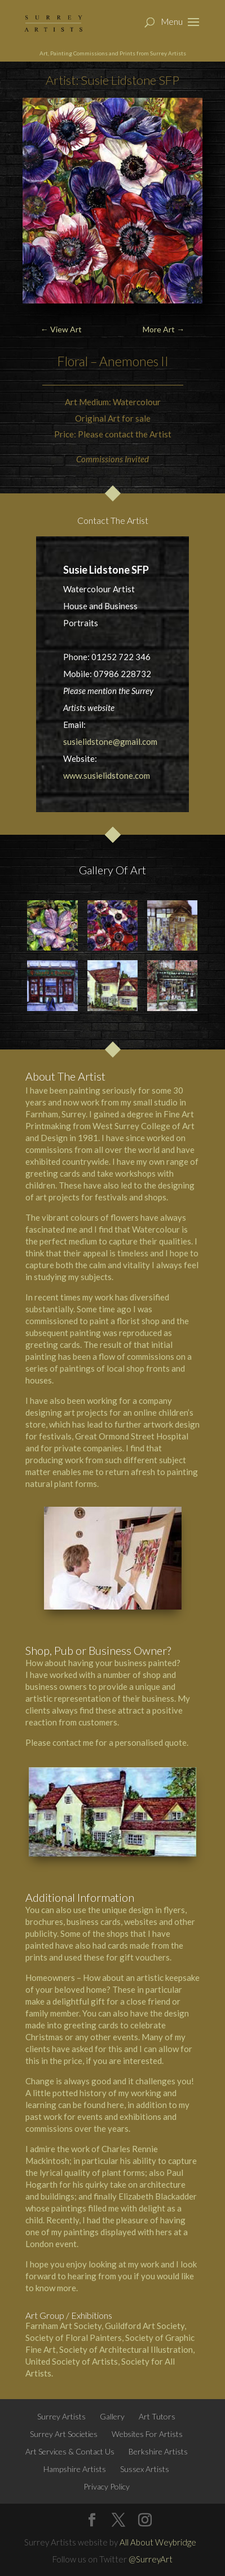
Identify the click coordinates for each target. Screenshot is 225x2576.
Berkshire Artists (158, 2451)
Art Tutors (157, 2416)
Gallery (112, 2416)
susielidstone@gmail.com (110, 741)
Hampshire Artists (74, 2469)
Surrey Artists (61, 2416)
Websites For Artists (147, 2434)
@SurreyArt (151, 2559)
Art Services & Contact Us (69, 2451)
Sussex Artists (144, 2469)
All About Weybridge (158, 2542)
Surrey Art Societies (64, 2434)
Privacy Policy (106, 2486)
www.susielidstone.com (106, 775)
